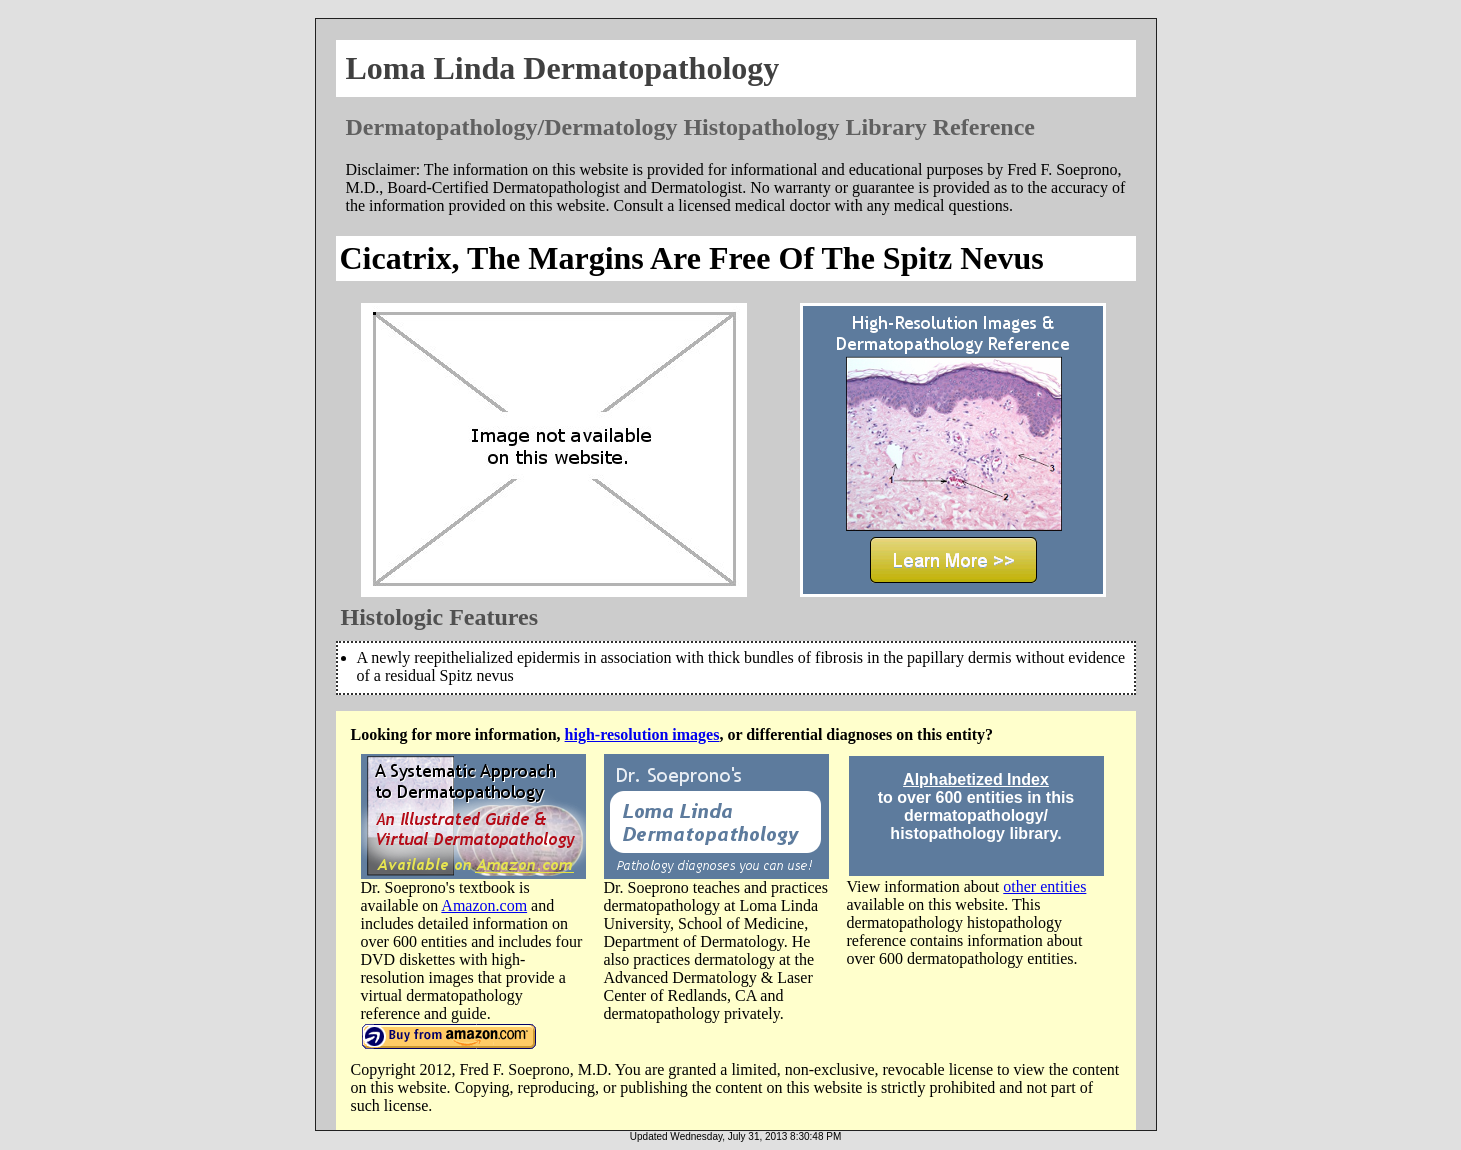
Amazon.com (484, 905)
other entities (1044, 886)
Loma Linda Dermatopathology (563, 68)
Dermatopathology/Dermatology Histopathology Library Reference (690, 127)
